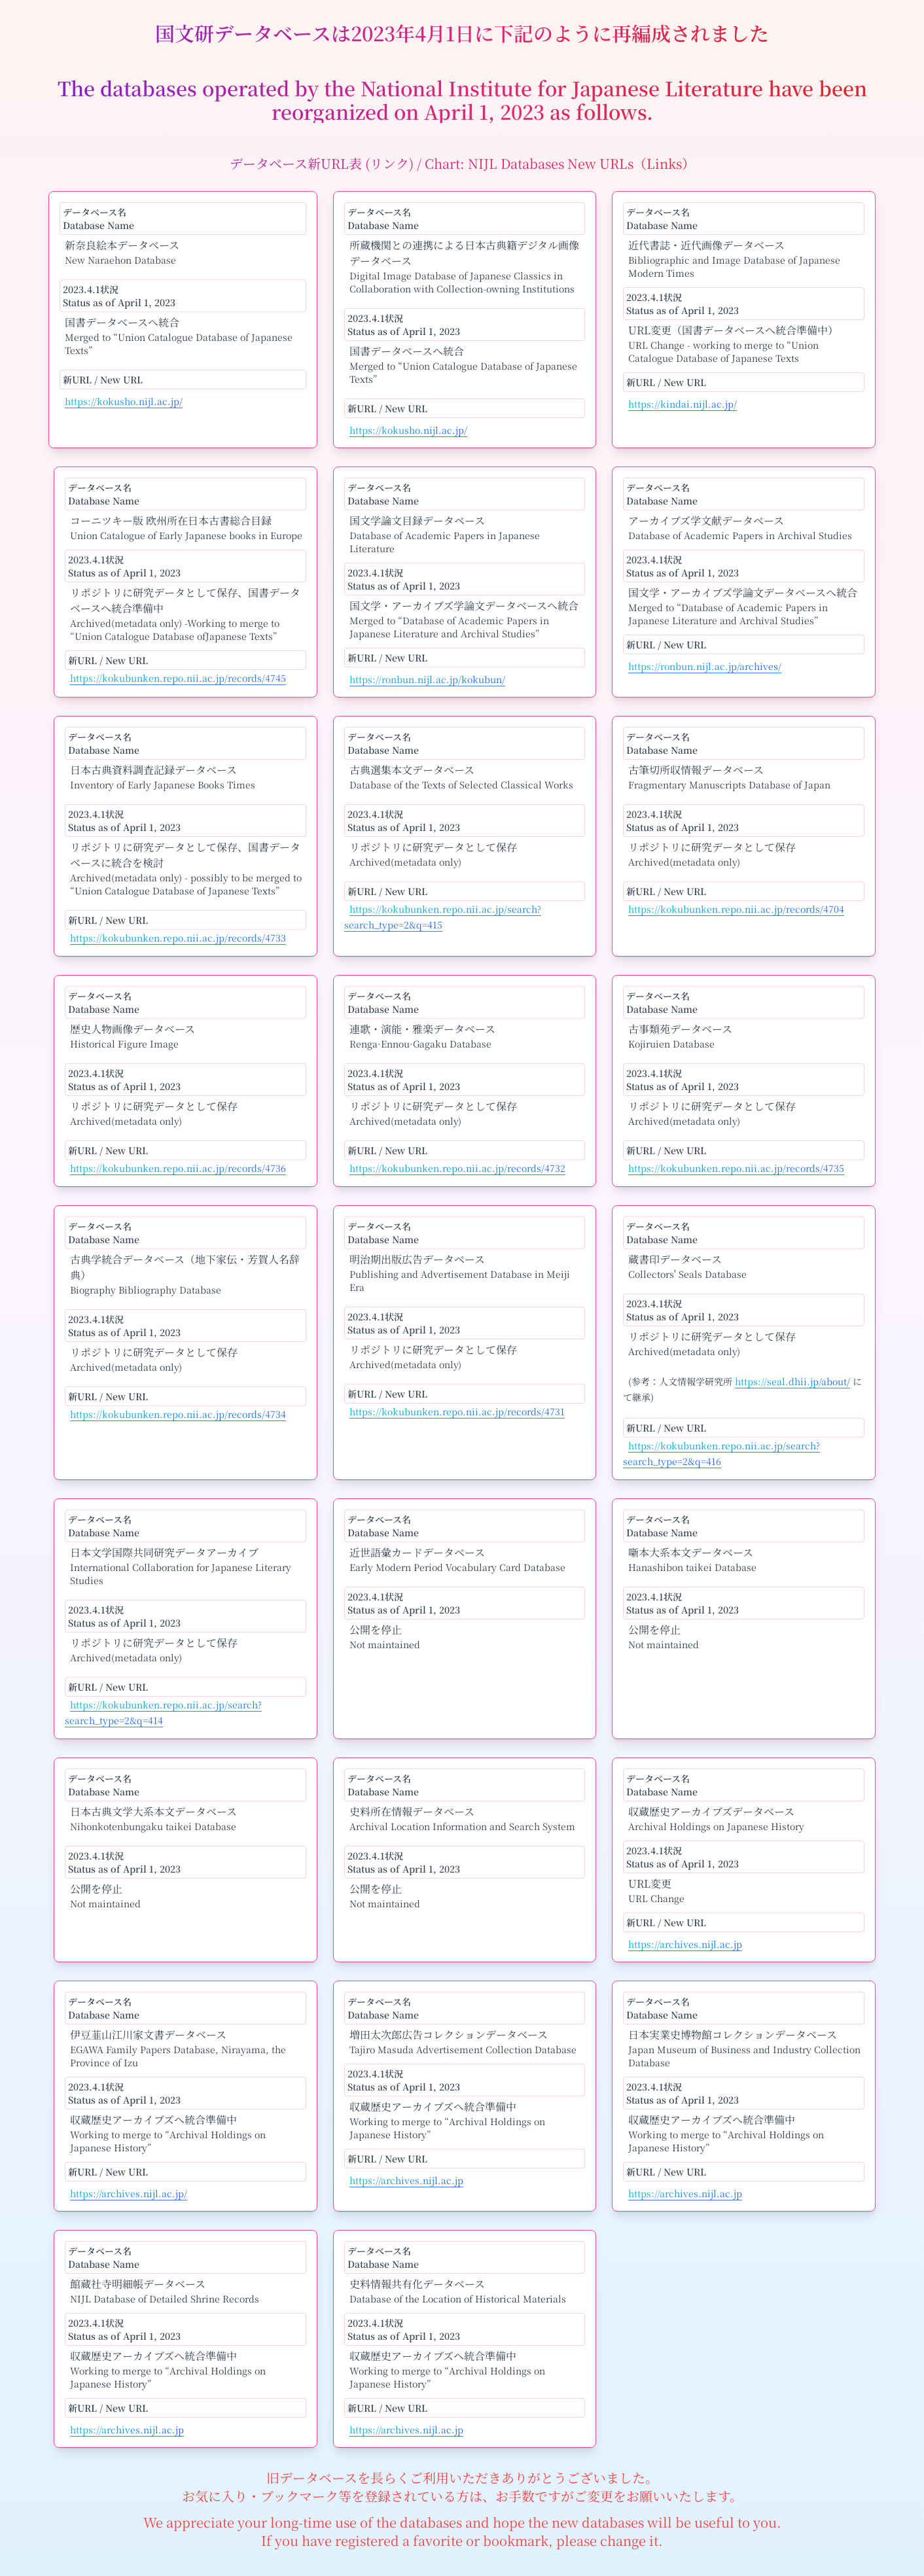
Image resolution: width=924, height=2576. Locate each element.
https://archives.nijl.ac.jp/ (128, 2193)
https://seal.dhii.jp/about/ (792, 1381)
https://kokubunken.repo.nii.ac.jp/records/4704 (736, 908)
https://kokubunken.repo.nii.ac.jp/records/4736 (178, 1167)
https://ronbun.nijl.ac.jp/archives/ (704, 666)
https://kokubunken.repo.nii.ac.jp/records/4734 (178, 1413)
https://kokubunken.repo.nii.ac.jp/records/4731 (457, 1411)
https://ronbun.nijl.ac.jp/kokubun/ (427, 679)
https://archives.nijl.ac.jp (685, 1943)
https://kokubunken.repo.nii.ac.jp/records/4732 (457, 1167)
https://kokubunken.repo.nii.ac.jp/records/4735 (736, 1167)
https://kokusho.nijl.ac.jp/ (124, 401)
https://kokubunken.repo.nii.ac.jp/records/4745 (178, 677)
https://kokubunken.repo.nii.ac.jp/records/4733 (178, 937)
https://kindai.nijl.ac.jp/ (682, 403)
